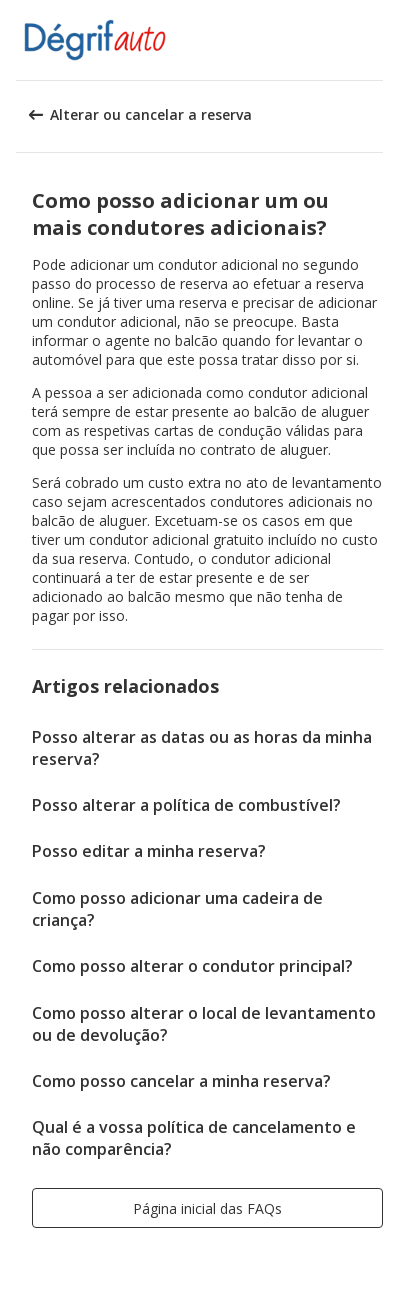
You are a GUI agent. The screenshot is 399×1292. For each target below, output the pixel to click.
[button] (377, 40)
